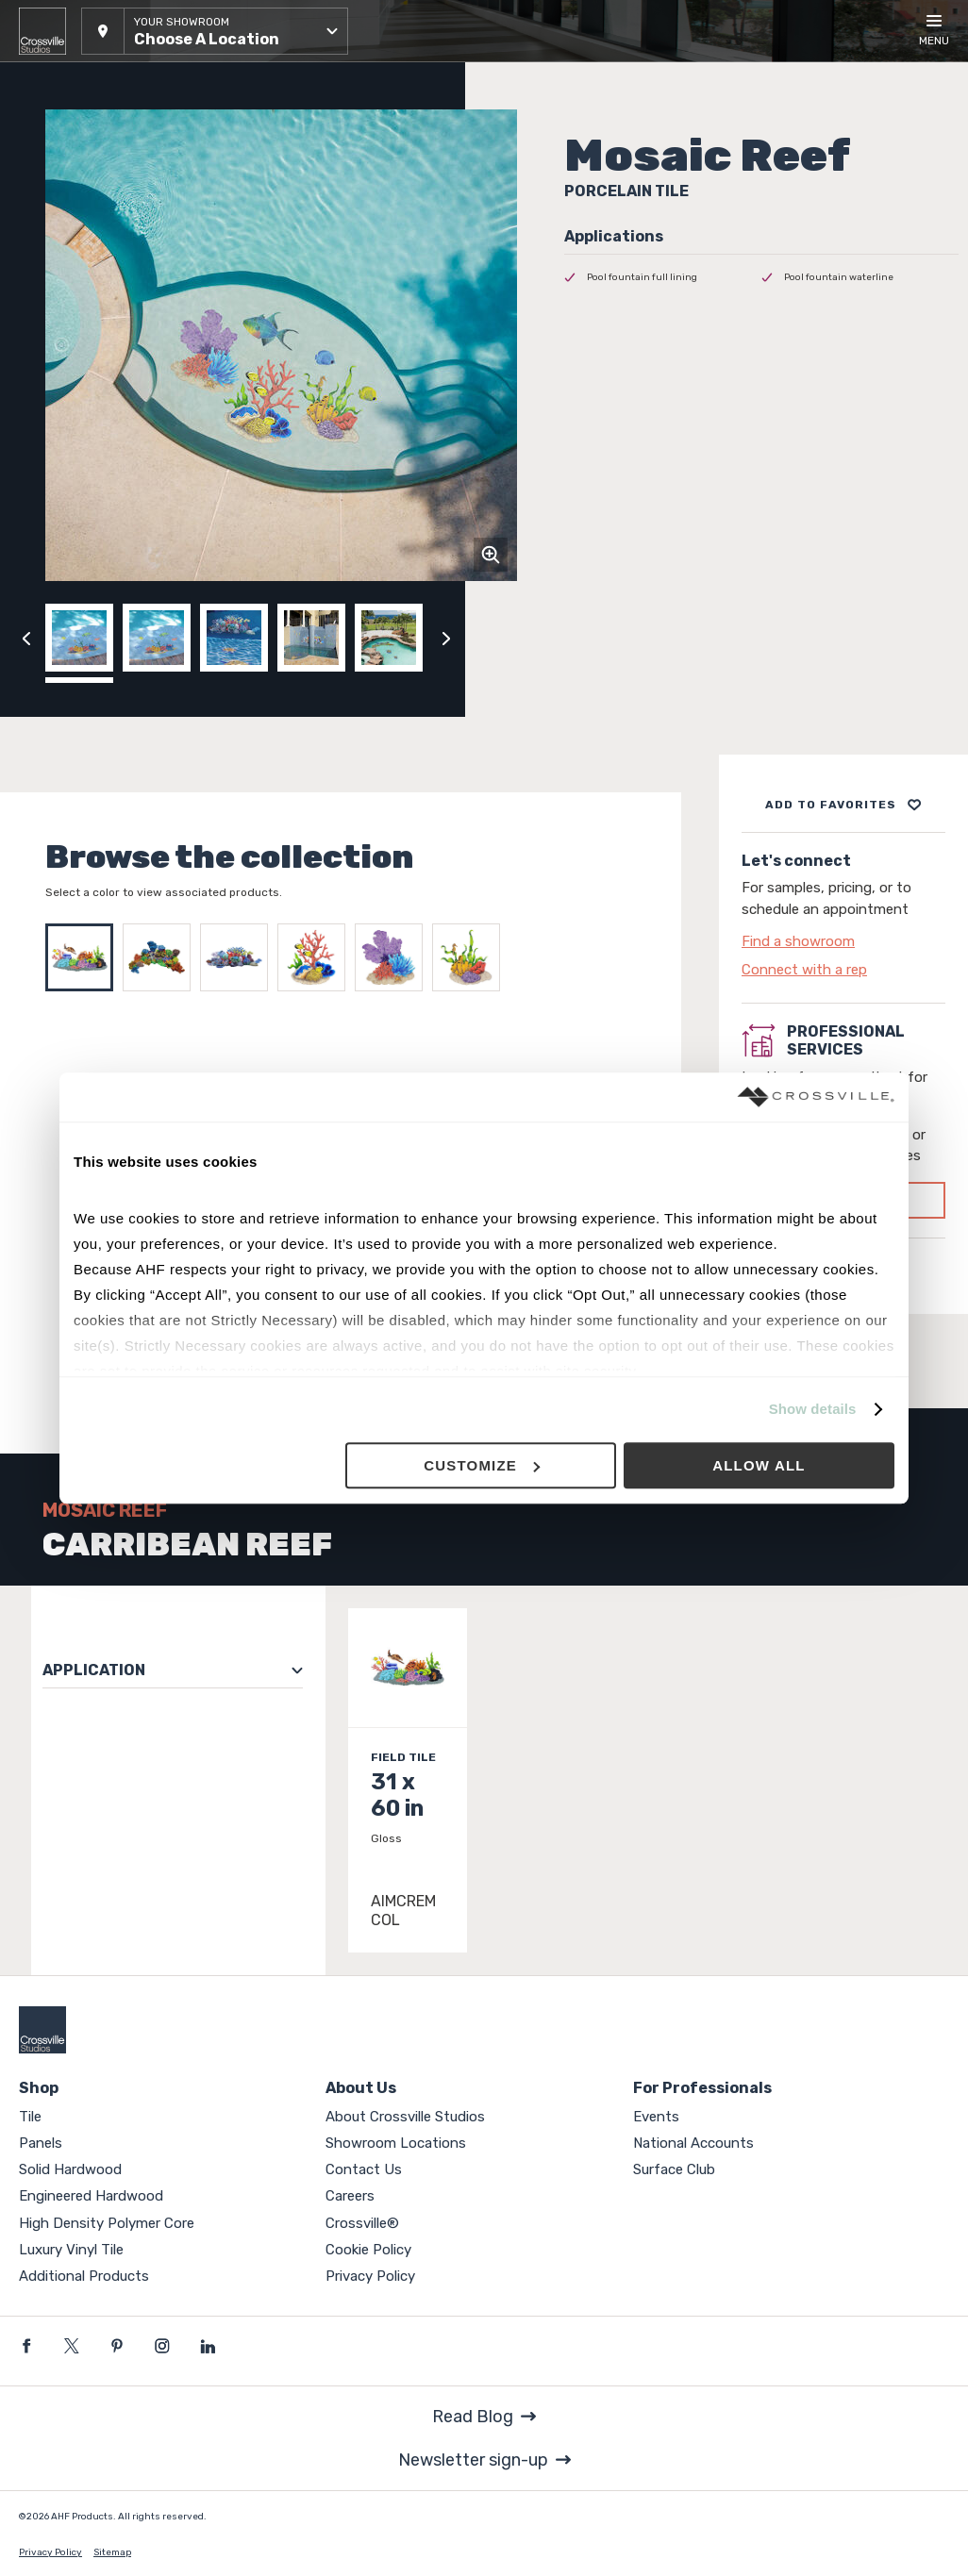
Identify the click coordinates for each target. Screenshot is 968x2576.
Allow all (759, 1465)
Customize (482, 1465)
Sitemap (112, 2552)
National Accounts (693, 2143)
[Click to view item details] (407, 1780)
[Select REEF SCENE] (238, 957)
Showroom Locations (395, 2143)
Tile (30, 2116)
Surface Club (674, 2169)
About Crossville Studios (405, 2116)
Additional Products (84, 2276)
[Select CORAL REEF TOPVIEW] (161, 957)
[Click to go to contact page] (843, 941)
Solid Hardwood (70, 2169)
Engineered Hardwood (91, 2195)
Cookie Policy (368, 2249)
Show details (813, 1410)
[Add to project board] (843, 804)
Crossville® (362, 2223)
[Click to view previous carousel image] (26, 637)
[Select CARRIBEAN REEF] (84, 957)
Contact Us (363, 2169)
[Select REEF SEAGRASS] (470, 957)
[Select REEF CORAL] (316, 957)
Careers (350, 2195)
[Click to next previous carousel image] (446, 637)
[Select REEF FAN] (393, 957)
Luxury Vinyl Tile (71, 2249)
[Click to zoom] (491, 555)
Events (656, 2116)
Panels (40, 2143)
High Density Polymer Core (106, 2223)
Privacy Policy (370, 2276)
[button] (214, 31)
